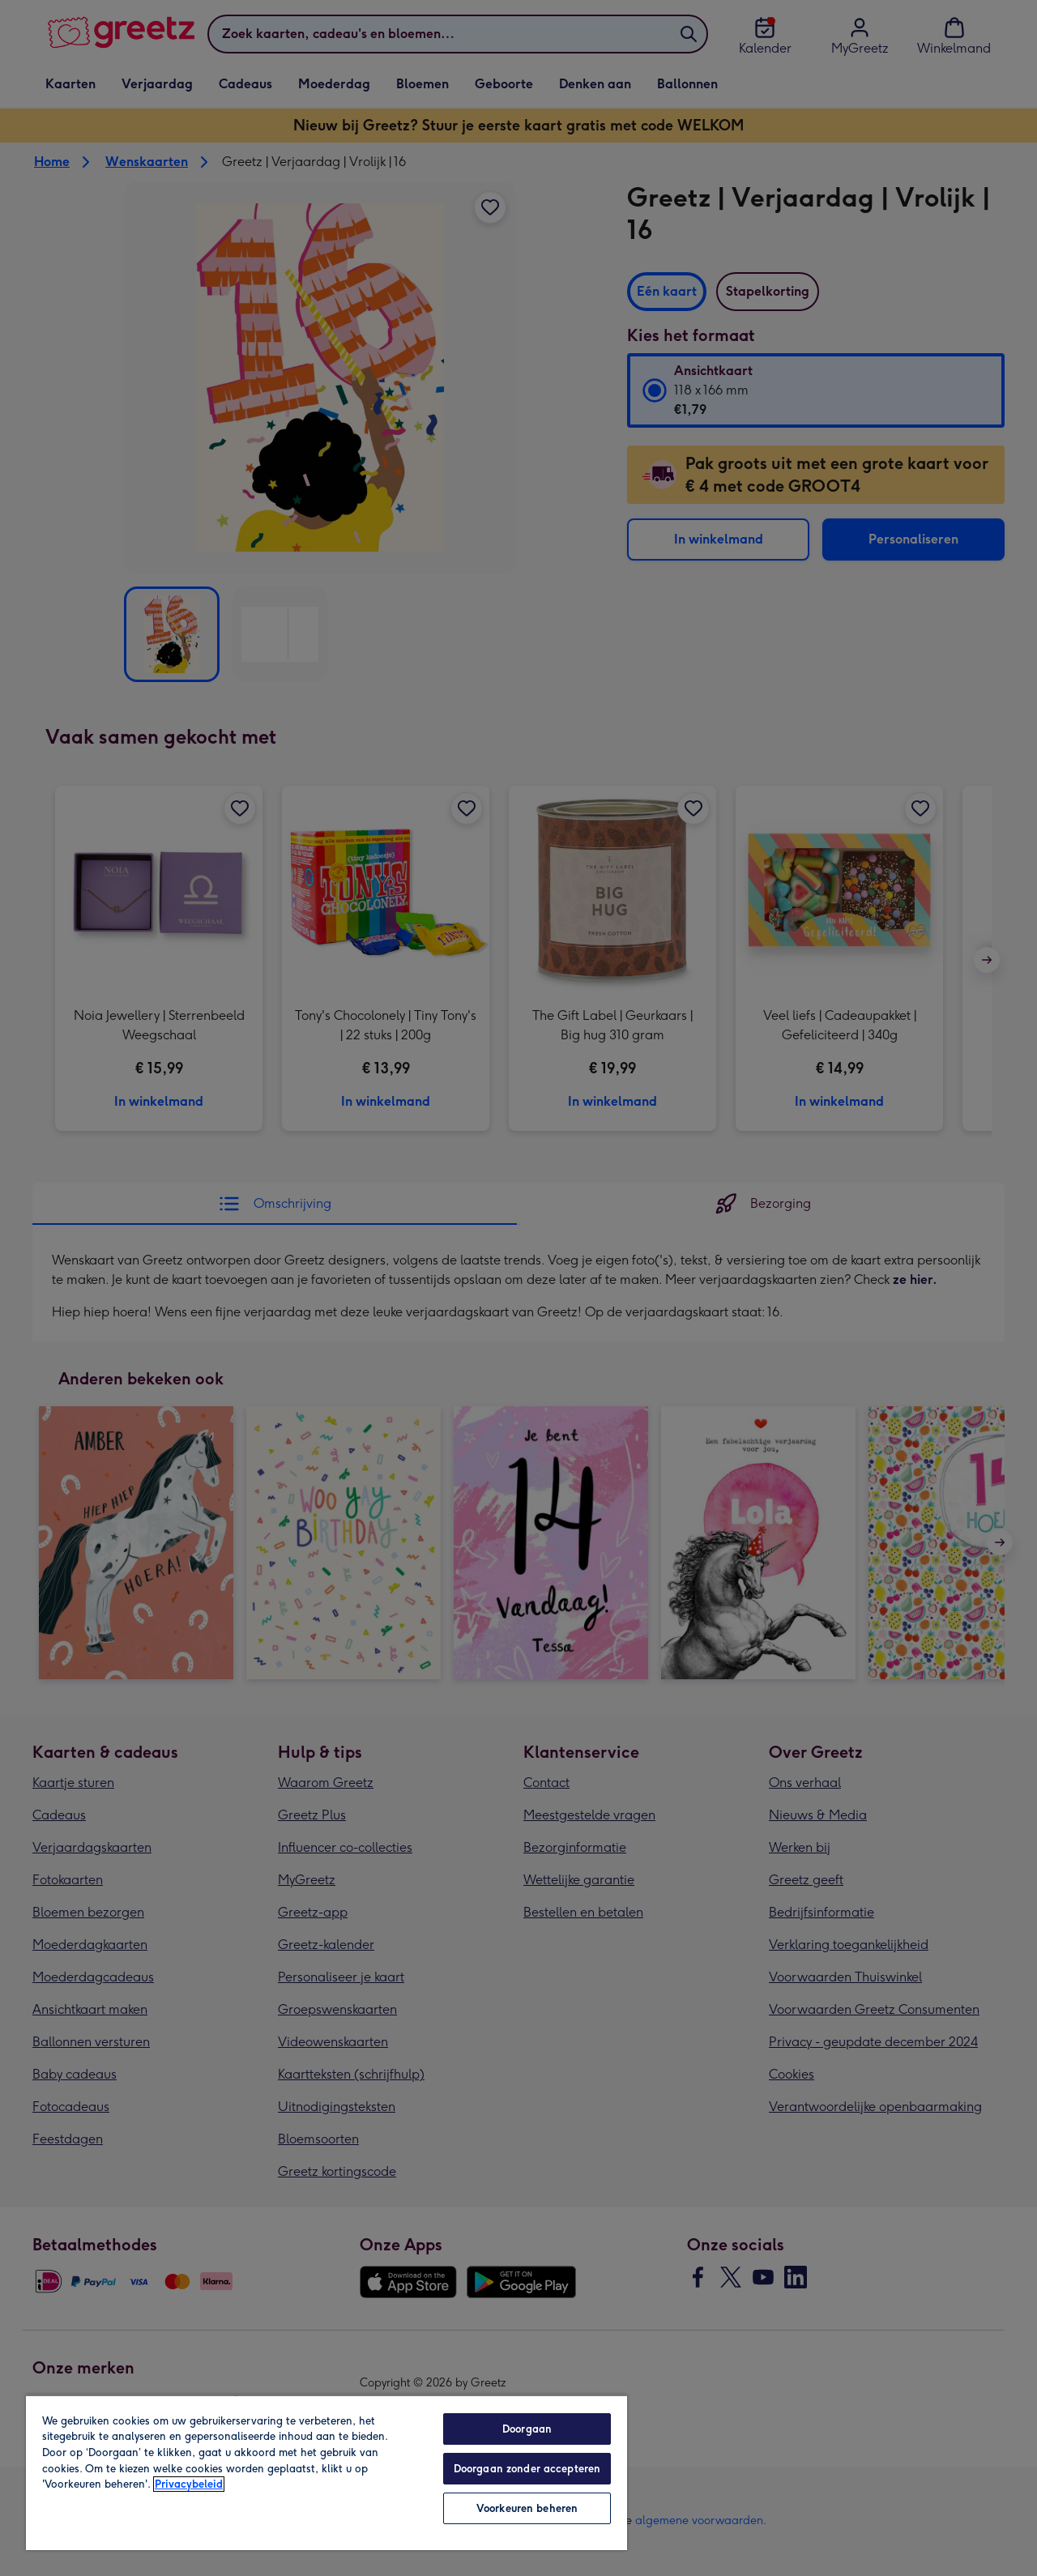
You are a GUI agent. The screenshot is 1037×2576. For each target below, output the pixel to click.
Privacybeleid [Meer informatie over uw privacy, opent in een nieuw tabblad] (189, 2484)
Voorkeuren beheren (527, 2508)
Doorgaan (527, 2429)
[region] (326, 2472)
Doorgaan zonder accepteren (527, 2469)
